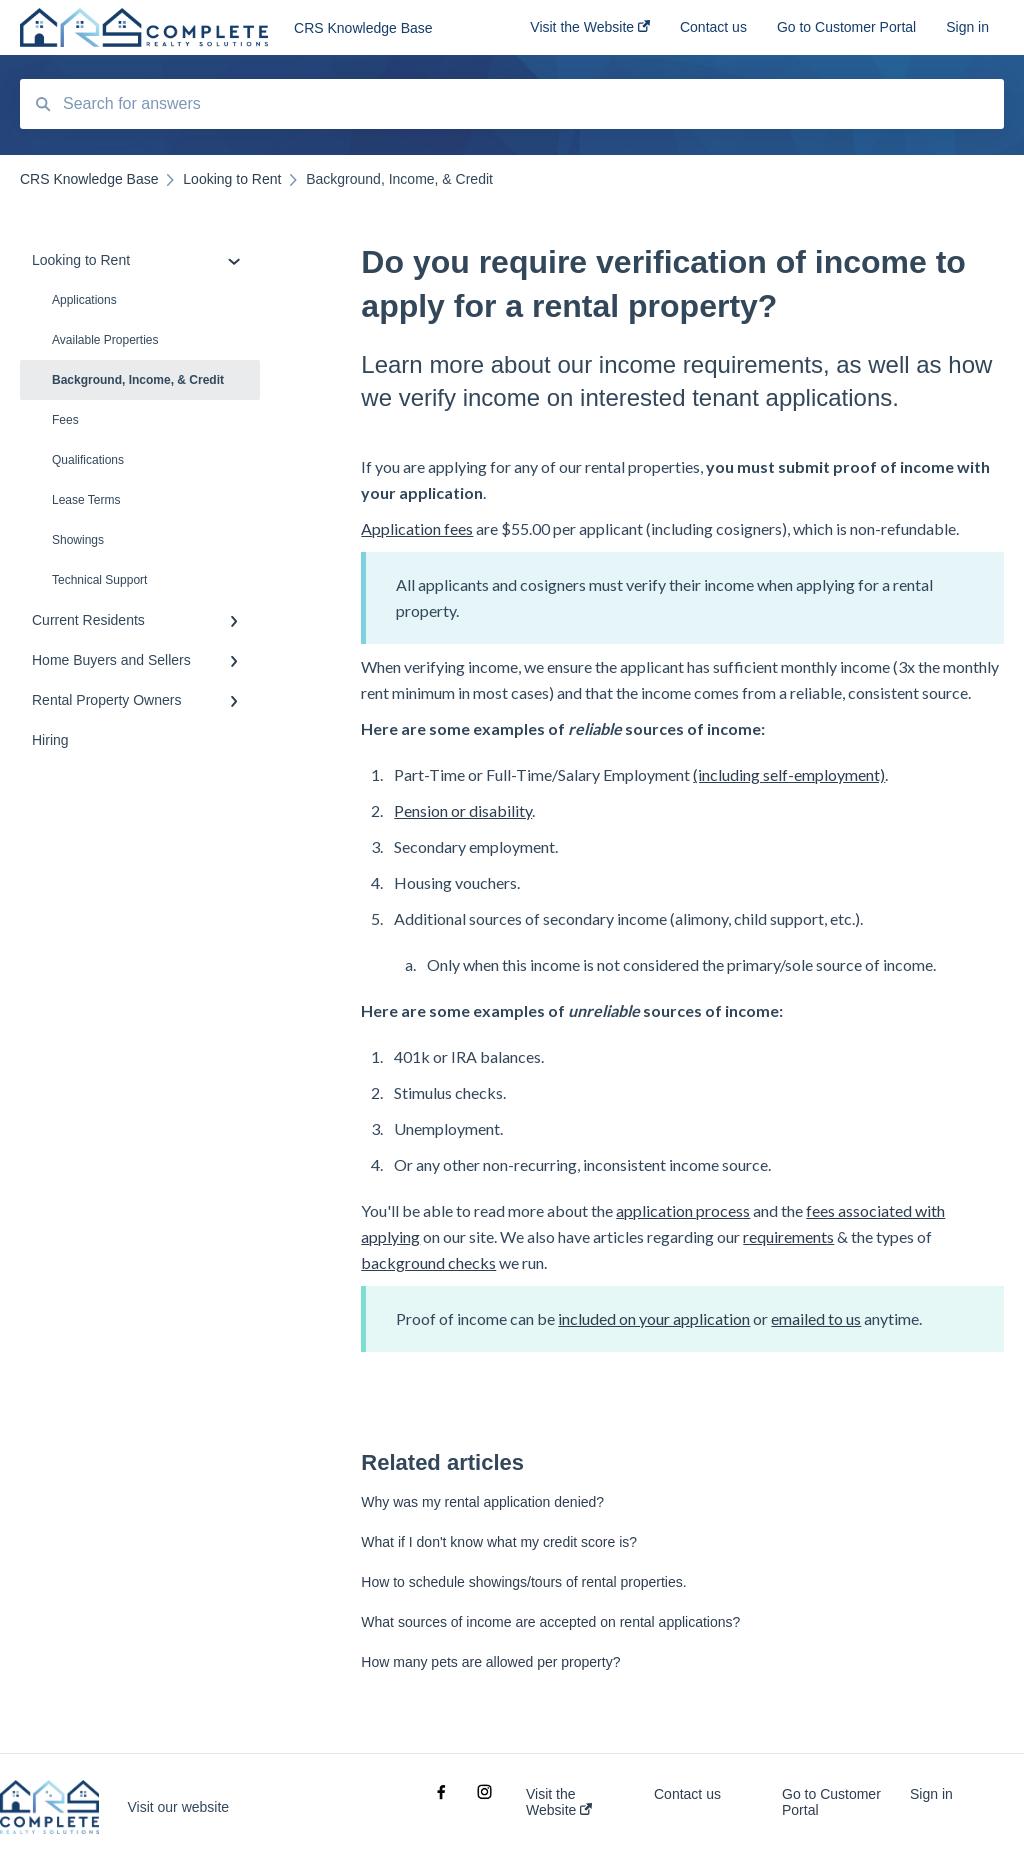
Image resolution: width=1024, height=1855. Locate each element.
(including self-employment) (789, 774)
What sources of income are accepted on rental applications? (550, 1622)
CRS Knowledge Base (363, 28)
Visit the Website (559, 1802)
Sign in (931, 1794)
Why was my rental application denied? (482, 1502)
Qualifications (88, 460)
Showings (78, 540)
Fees (65, 420)
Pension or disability (463, 810)
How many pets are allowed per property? (490, 1662)
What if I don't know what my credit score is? (499, 1542)
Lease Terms (86, 500)
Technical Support (99, 580)
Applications (84, 300)
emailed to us (816, 1318)
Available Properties (105, 340)
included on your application (654, 1318)
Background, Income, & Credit (138, 380)
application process (683, 1210)
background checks (428, 1262)
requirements (788, 1236)
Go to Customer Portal (831, 1802)
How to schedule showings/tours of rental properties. (523, 1582)
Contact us (687, 1794)
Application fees (417, 528)
